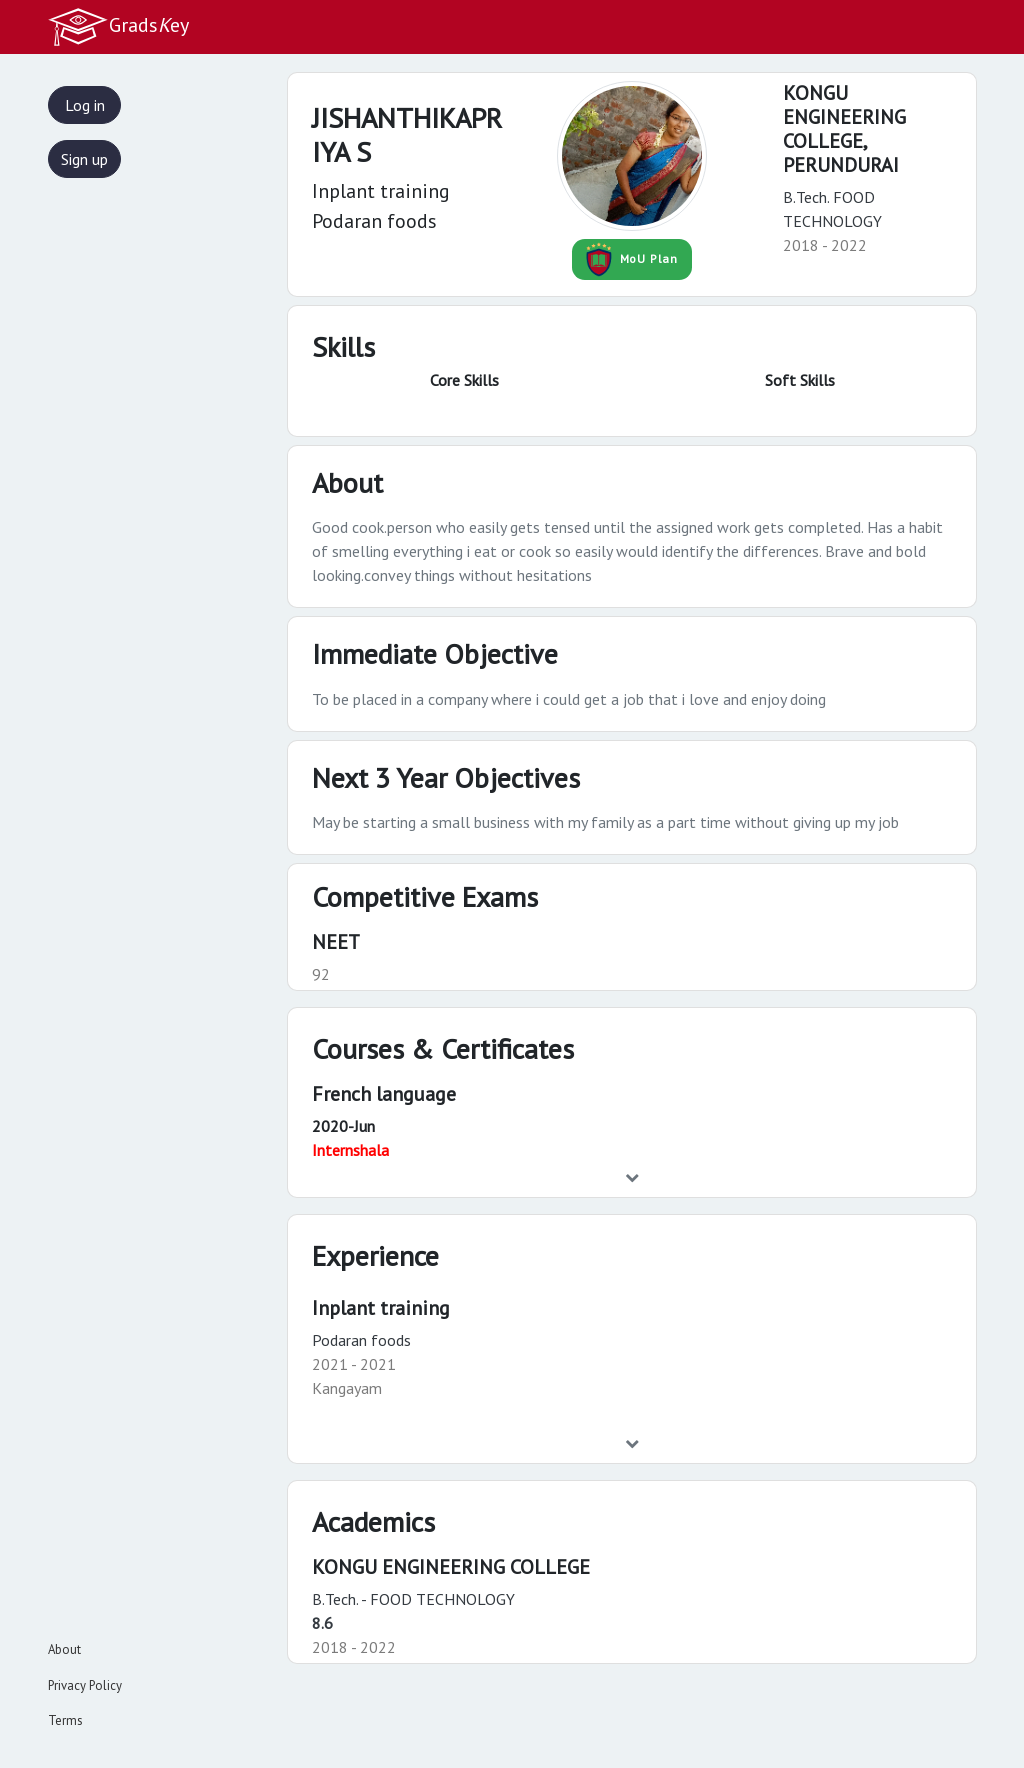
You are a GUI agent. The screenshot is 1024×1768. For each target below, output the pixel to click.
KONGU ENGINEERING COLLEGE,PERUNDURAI (844, 129)
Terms (65, 1720)
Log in (85, 105)
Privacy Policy (85, 1685)
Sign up (84, 159)
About (64, 1649)
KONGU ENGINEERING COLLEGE (451, 1567)
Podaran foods (361, 1340)
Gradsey (118, 27)
